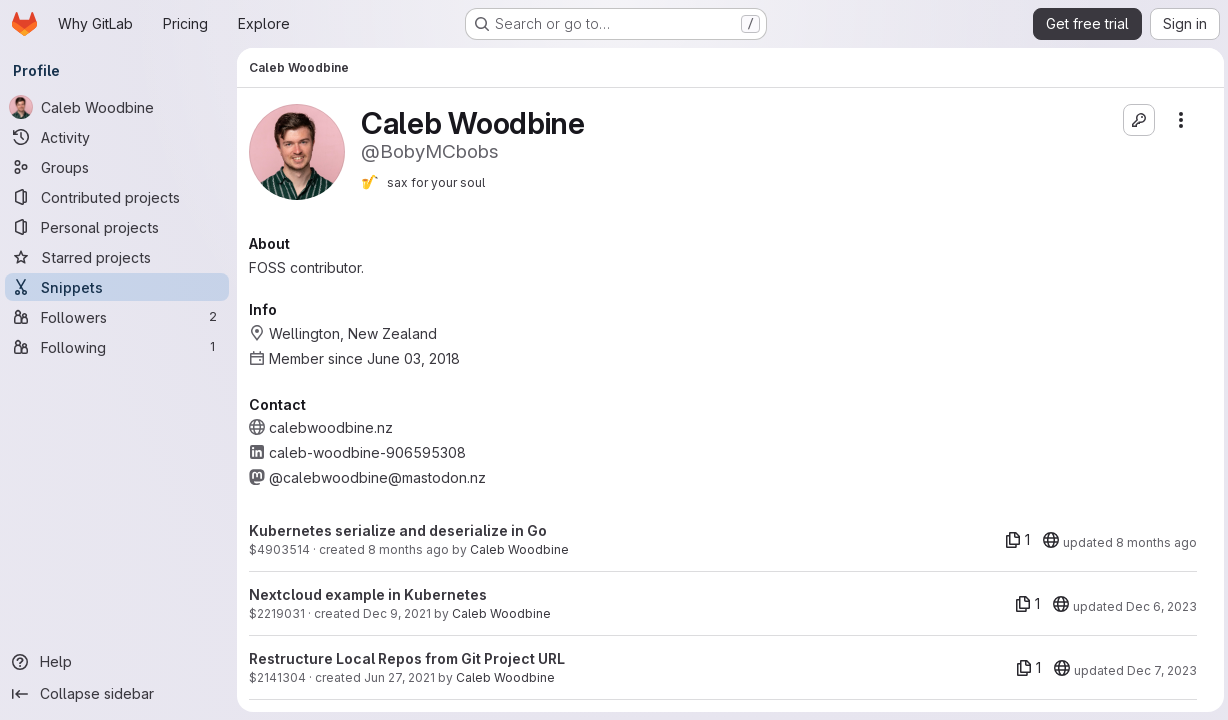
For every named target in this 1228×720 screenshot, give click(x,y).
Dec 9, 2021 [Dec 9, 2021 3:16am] (400, 613)
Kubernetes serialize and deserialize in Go (401, 530)
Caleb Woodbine (522, 549)
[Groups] (120, 167)
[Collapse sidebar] (120, 694)
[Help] (120, 662)
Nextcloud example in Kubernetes (371, 594)
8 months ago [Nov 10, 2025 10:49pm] (411, 549)
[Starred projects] (120, 257)
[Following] (120, 347)
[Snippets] (120, 287)
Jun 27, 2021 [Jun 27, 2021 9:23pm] (402, 677)
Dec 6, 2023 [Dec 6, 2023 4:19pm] (1157, 606)
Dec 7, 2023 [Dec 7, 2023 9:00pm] (1158, 670)
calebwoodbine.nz (334, 427)
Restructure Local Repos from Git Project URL (410, 658)
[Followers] (120, 317)
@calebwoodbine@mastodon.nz (380, 477)
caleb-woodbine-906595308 (370, 452)
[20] (1047, 540)
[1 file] (1013, 540)
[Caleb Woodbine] (120, 107)
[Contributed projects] (120, 197)
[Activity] (120, 137)
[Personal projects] (120, 227)
